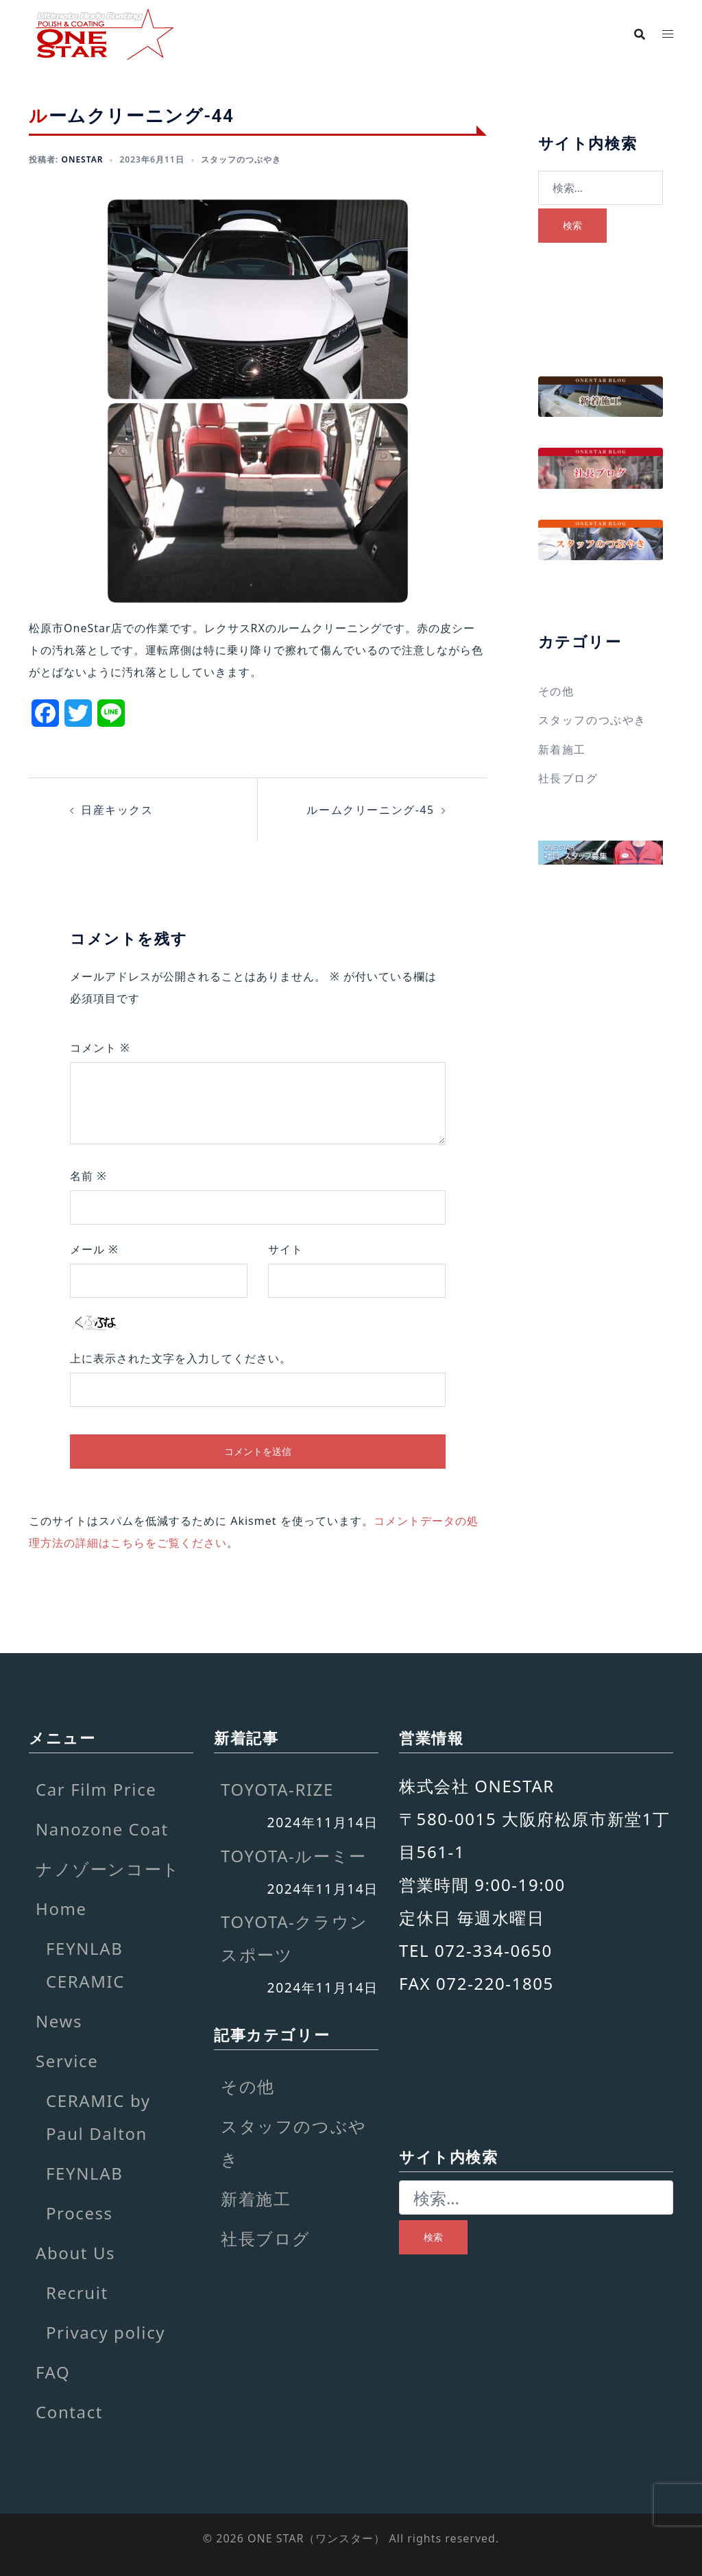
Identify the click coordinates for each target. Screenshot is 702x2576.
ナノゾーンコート (108, 1868)
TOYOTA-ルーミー (294, 1855)
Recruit (77, 2291)
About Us (75, 2252)
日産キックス (117, 809)
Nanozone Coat (102, 1828)
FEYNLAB (84, 2172)
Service (67, 2060)
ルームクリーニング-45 (370, 809)
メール (94, 1248)
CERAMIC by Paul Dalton (98, 2116)
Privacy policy (105, 2331)
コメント (100, 1047)
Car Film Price (96, 1788)
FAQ (53, 2371)
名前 (88, 1175)
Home (61, 1908)
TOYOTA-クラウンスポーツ (294, 1937)
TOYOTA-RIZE (277, 1788)
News (59, 2020)
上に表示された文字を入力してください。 (180, 1357)
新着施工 (562, 748)
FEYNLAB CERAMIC (85, 1964)
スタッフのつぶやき (241, 159)
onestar (82, 159)
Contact (69, 2411)
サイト (285, 1248)
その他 (556, 691)
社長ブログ (568, 777)
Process (79, 2212)
